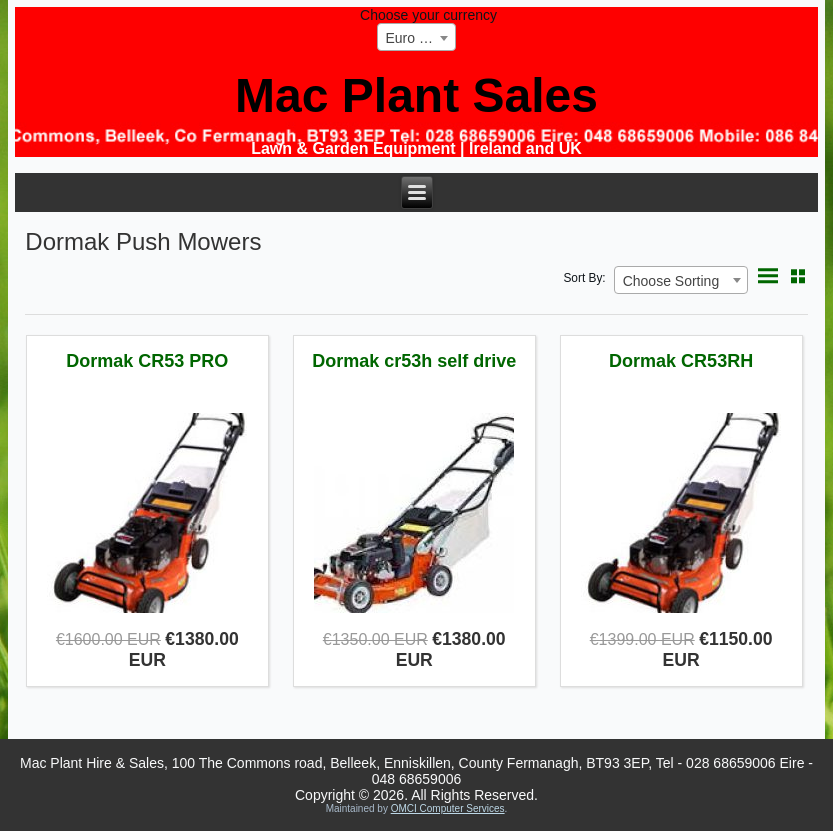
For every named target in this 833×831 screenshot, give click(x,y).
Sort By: (584, 278)
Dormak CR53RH (681, 361)
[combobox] (416, 37)
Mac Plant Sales (416, 95)
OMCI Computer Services (448, 808)
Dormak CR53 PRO (147, 361)
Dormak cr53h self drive (414, 361)
